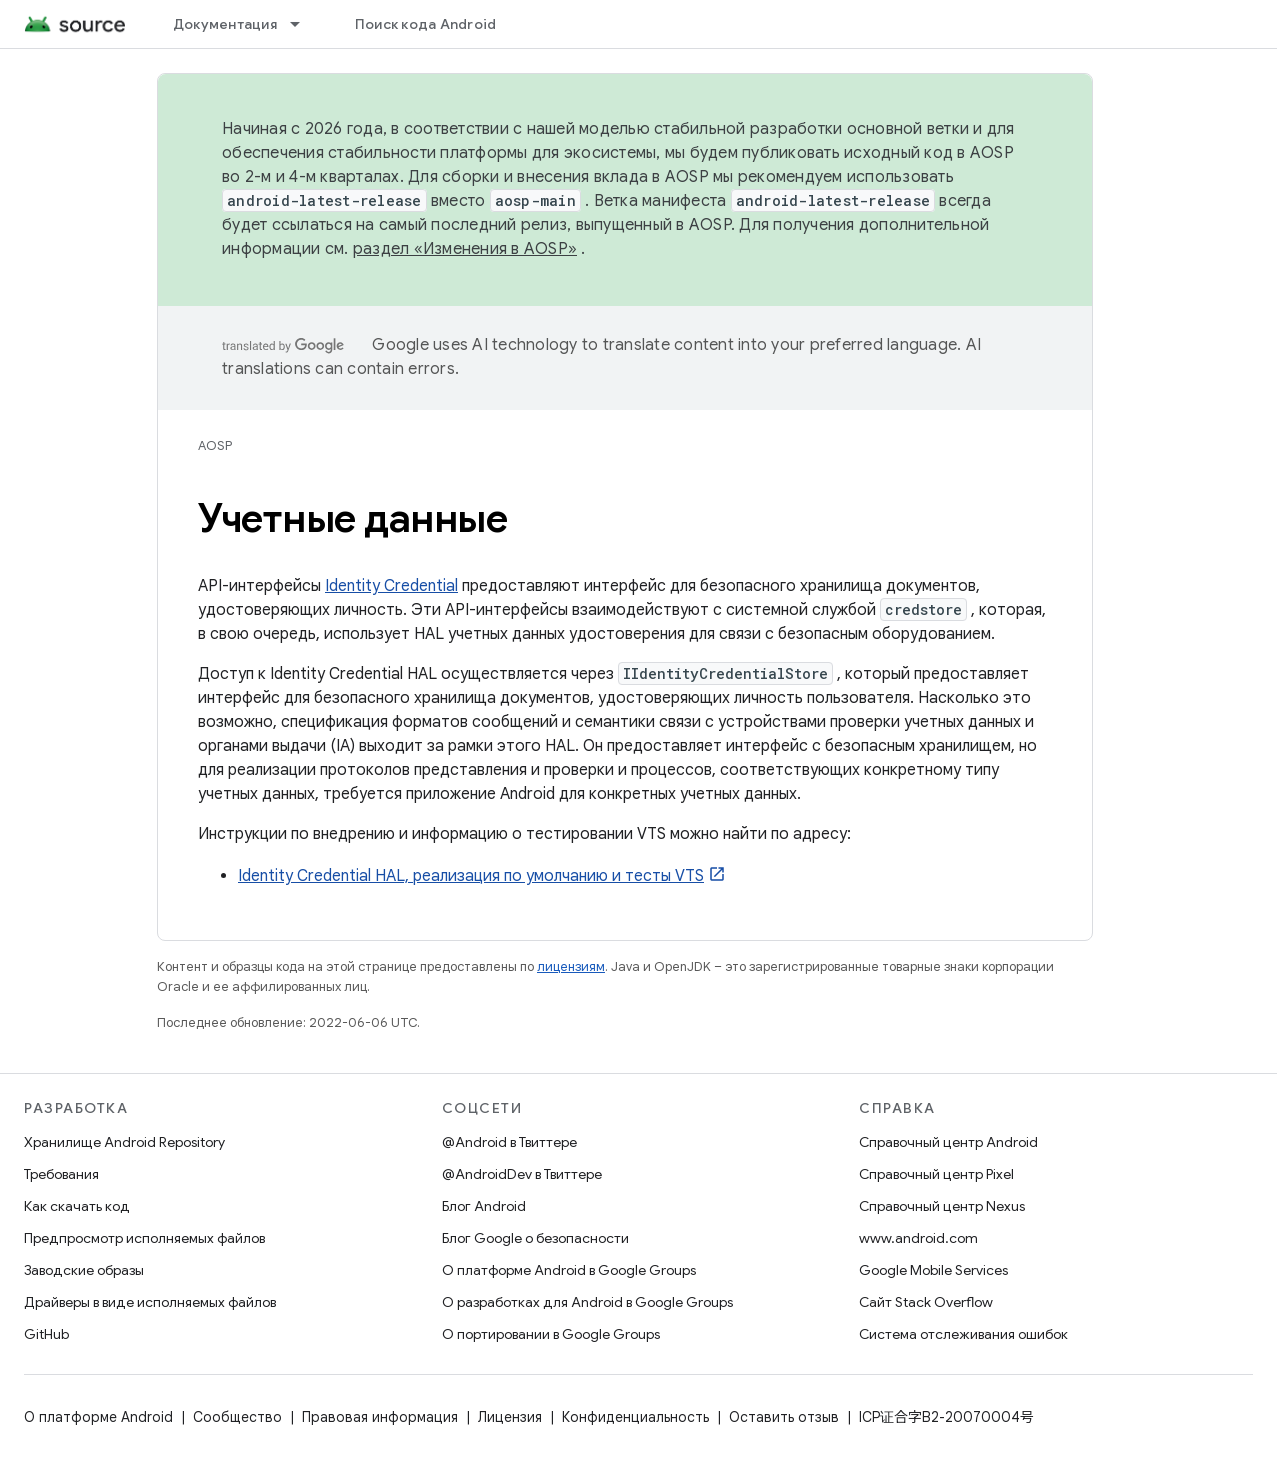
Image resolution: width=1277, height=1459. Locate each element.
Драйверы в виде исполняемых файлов (150, 1302)
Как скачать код (77, 1206)
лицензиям (571, 966)
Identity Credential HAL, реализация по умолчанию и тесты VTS (471, 876)
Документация (225, 24)
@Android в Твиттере (509, 1142)
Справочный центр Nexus (942, 1206)
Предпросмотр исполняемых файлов (144, 1238)
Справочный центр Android (948, 1142)
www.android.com (918, 1238)
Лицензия (510, 1417)
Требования (61, 1174)
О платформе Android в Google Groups (569, 1270)
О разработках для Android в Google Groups (587, 1302)
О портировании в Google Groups (551, 1334)
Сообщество (237, 1417)
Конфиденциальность (635, 1417)
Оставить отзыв (784, 1417)
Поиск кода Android (426, 24)
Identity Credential (391, 586)
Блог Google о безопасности (535, 1238)
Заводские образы (84, 1270)
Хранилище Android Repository (124, 1142)
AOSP (215, 445)
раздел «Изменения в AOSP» (465, 249)
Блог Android (484, 1206)
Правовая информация (380, 1417)
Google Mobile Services (933, 1270)
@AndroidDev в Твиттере (522, 1174)
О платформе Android (98, 1417)
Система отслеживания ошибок (963, 1334)
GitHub (46, 1334)
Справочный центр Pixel (936, 1174)
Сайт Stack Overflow (926, 1302)
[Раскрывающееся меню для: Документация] (304, 24)
